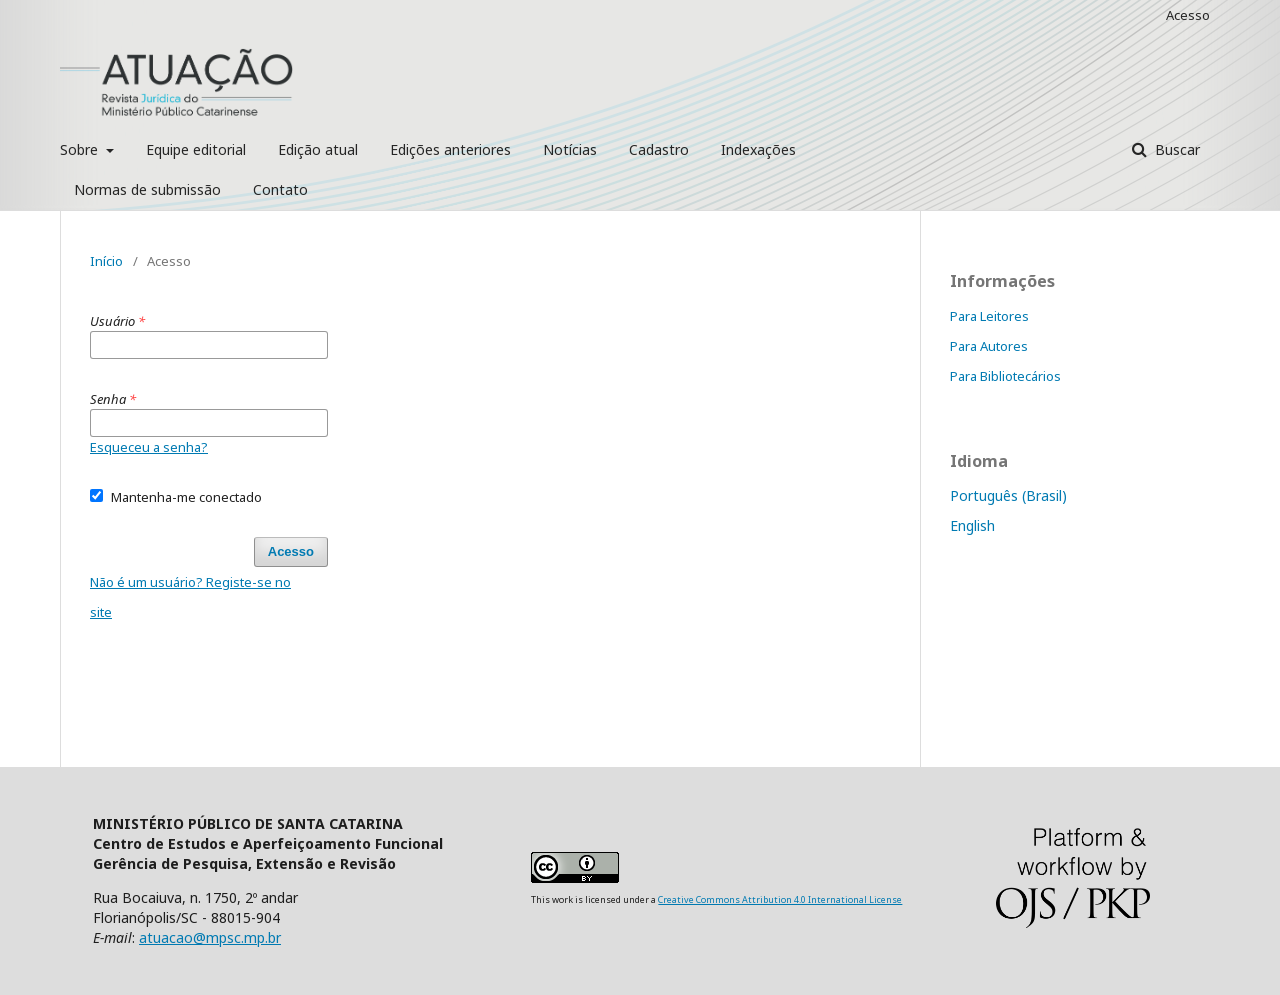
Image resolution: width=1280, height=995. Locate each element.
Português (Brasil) (1008, 495)
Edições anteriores (450, 149)
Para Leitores (989, 316)
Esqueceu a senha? (149, 447)
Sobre (81, 149)
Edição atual (318, 149)
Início (106, 261)
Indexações (758, 149)
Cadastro (659, 149)
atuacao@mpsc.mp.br (210, 937)
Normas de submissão (147, 189)
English (972, 525)
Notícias (570, 149)
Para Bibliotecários (1005, 376)
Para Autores (989, 346)
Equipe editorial (196, 149)
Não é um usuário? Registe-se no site (190, 597)
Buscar (1175, 149)
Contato (280, 189)
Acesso (1188, 15)
